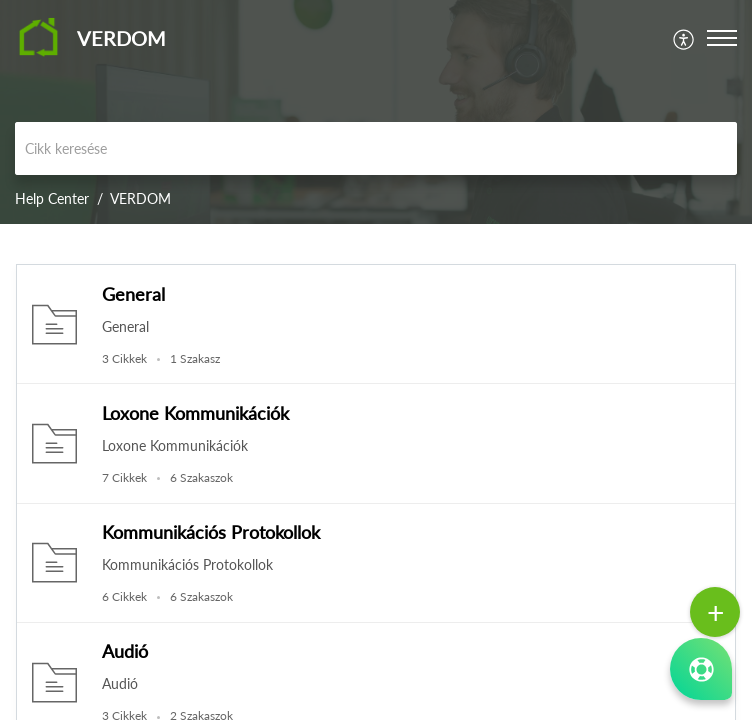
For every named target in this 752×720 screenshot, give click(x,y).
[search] (376, 148)
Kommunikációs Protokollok (211, 532)
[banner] (376, 112)
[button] (684, 37)
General (133, 294)
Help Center (52, 198)
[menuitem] (684, 37)
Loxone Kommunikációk (195, 413)
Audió (125, 651)
